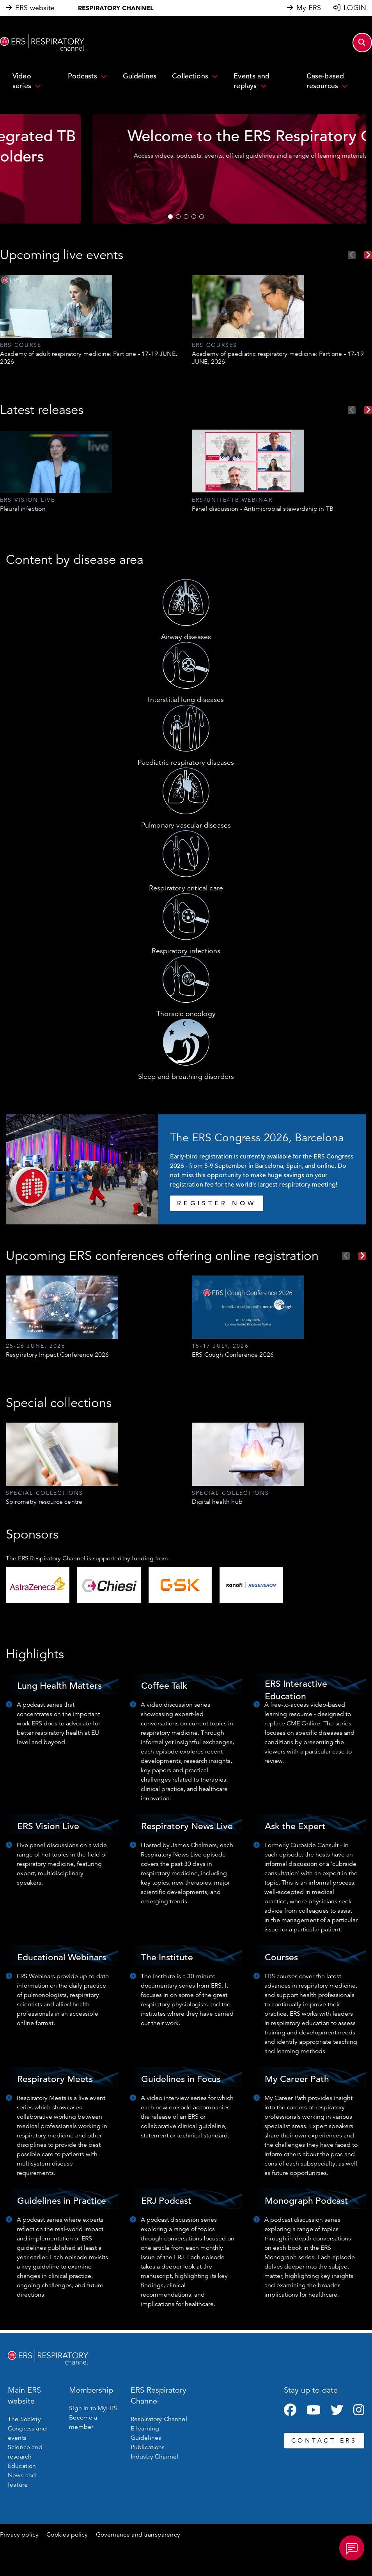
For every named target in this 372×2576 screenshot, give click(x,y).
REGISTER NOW (216, 1203)
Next (368, 255)
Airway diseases (186, 636)
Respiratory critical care (186, 888)
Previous (352, 255)
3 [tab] (186, 216)
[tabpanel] (186, 169)
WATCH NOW (186, 199)
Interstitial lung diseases (186, 699)
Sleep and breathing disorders (186, 1076)
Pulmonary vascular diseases (186, 825)
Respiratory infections (186, 951)
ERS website (35, 8)
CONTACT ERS (324, 2441)
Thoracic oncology (186, 1013)
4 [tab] (194, 216)
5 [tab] (201, 216)
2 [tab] (178, 216)
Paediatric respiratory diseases (186, 762)
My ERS (308, 8)
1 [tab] (170, 216)
